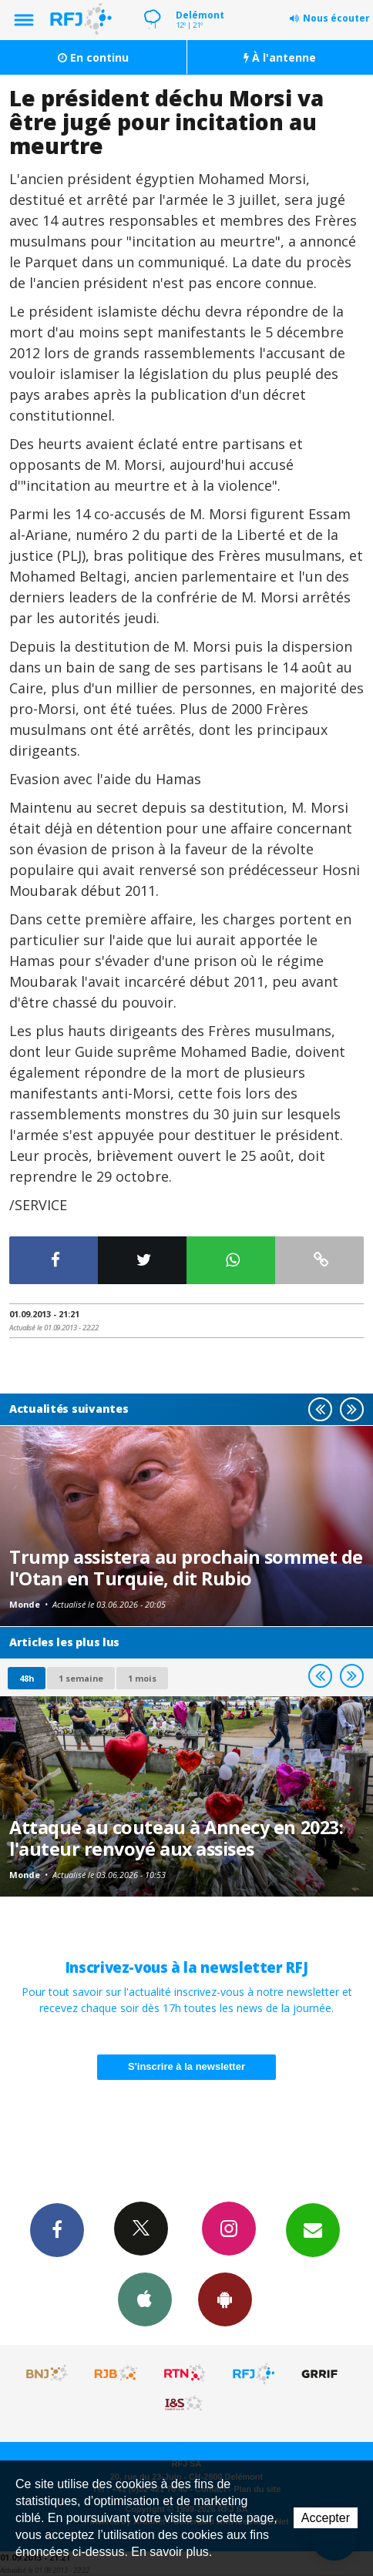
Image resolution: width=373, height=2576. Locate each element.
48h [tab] (26, 1678)
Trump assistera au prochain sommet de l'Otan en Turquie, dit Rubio (186, 1568)
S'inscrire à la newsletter (186, 2066)
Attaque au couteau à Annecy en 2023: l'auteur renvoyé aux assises (176, 1838)
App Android (225, 2298)
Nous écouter (336, 18)
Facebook (57, 2229)
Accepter (325, 2517)
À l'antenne (280, 57)
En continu (93, 57)
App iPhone (145, 2298)
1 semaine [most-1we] (81, 1678)
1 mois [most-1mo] (142, 1678)
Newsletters (313, 2229)
